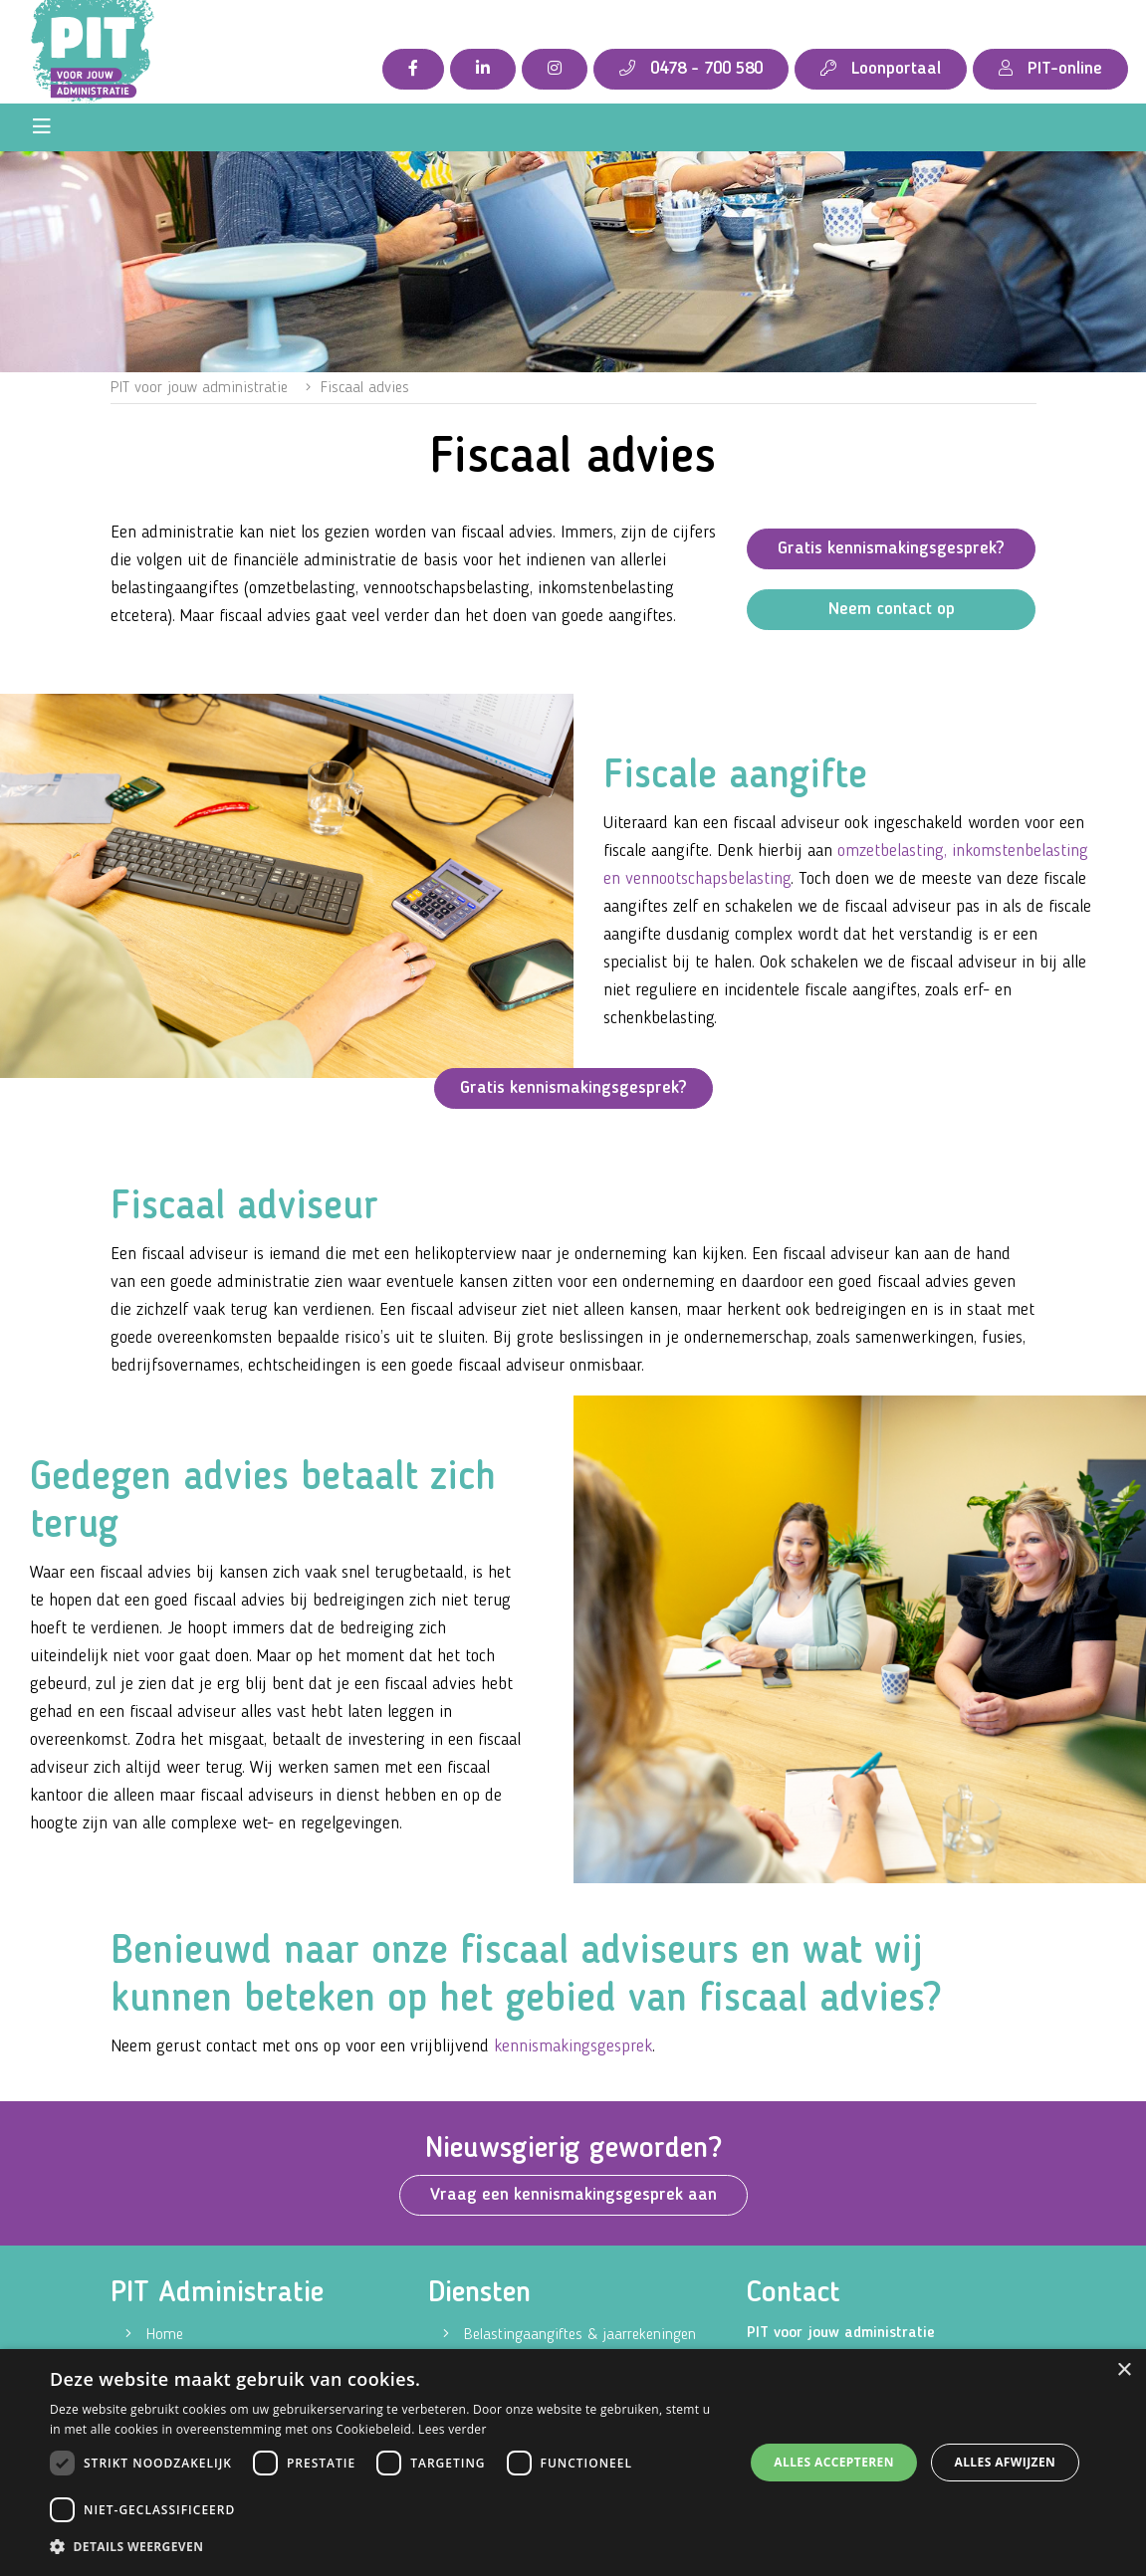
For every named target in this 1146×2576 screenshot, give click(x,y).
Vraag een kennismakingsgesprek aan (573, 2195)
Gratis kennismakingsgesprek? (891, 548)
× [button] (1123, 2370)
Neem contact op (891, 609)
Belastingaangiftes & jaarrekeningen (580, 2335)
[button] (387, 2547)
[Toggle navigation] (42, 127)
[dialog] (573, 2462)
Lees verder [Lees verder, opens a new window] (452, 2429)
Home (164, 2335)
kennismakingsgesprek (573, 2046)
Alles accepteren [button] (834, 2462)
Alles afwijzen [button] (1004, 2462)
